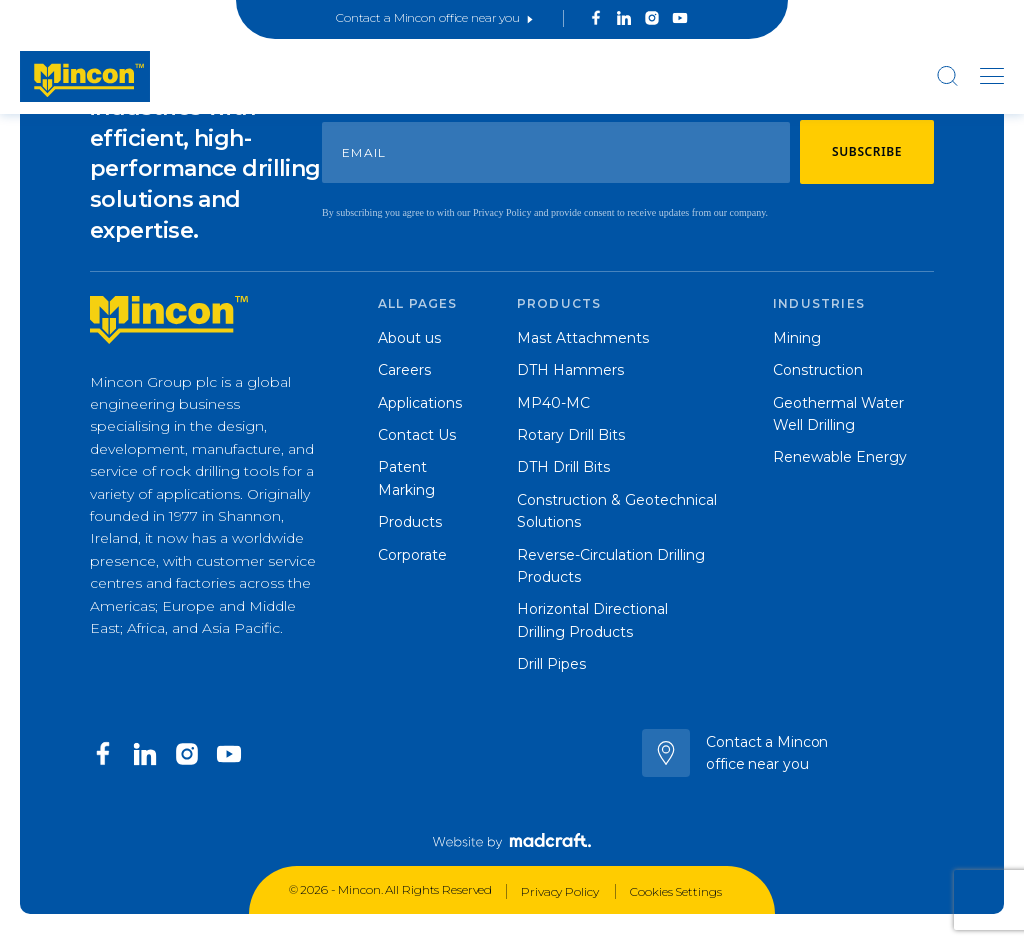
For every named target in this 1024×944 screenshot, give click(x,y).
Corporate (412, 555)
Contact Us (417, 435)
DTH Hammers (570, 370)
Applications (420, 403)
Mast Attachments (583, 338)
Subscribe (867, 151)
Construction (818, 370)
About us (409, 338)
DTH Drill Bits (563, 467)
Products (410, 522)
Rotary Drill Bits (571, 435)
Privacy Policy (561, 891)
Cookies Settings (675, 891)
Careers (404, 370)
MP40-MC (553, 403)
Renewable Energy (840, 457)
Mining (797, 338)
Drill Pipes (551, 664)
